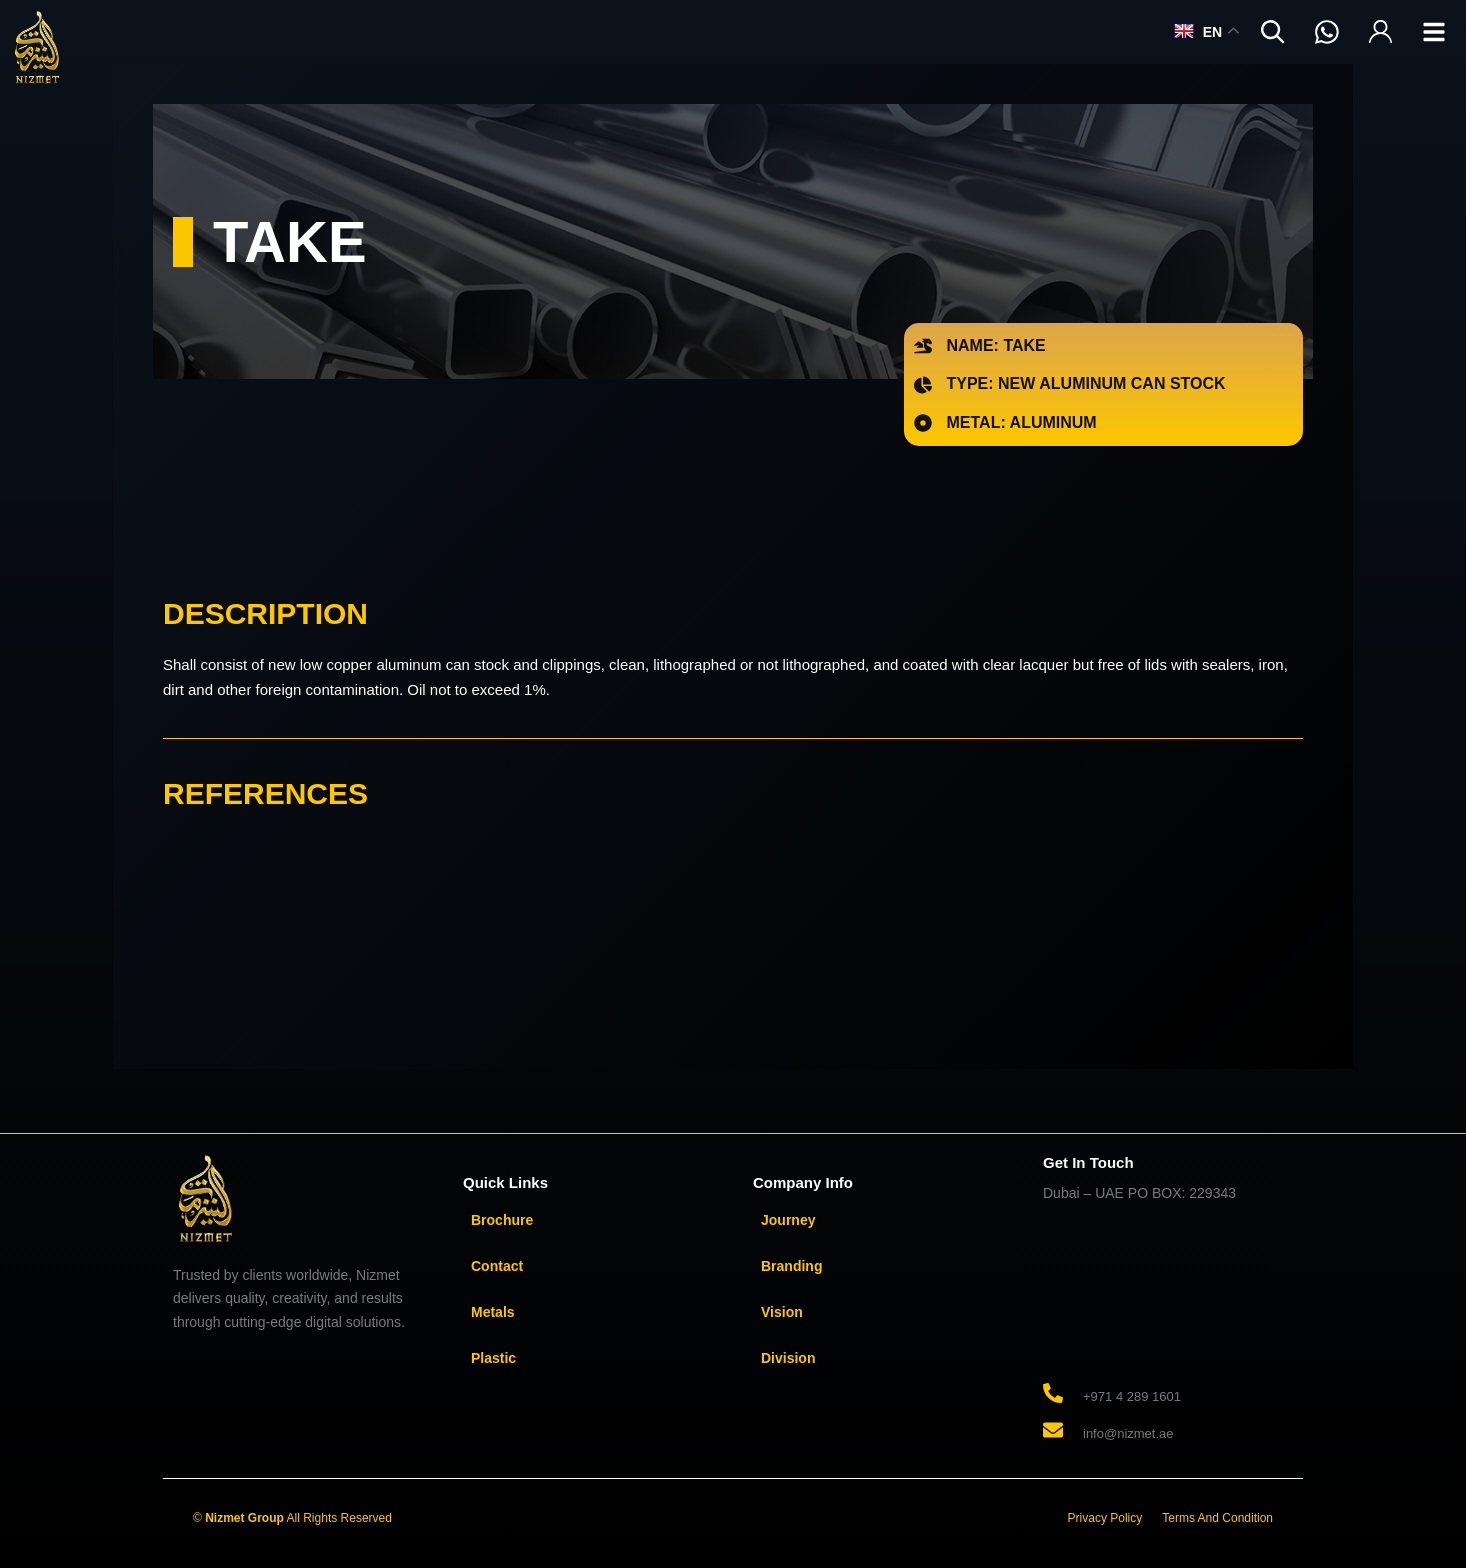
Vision (782, 1312)
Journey (788, 1220)
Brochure (502, 1220)
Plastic (493, 1358)
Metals (493, 1312)
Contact (497, 1266)
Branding (791, 1266)
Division (788, 1358)
